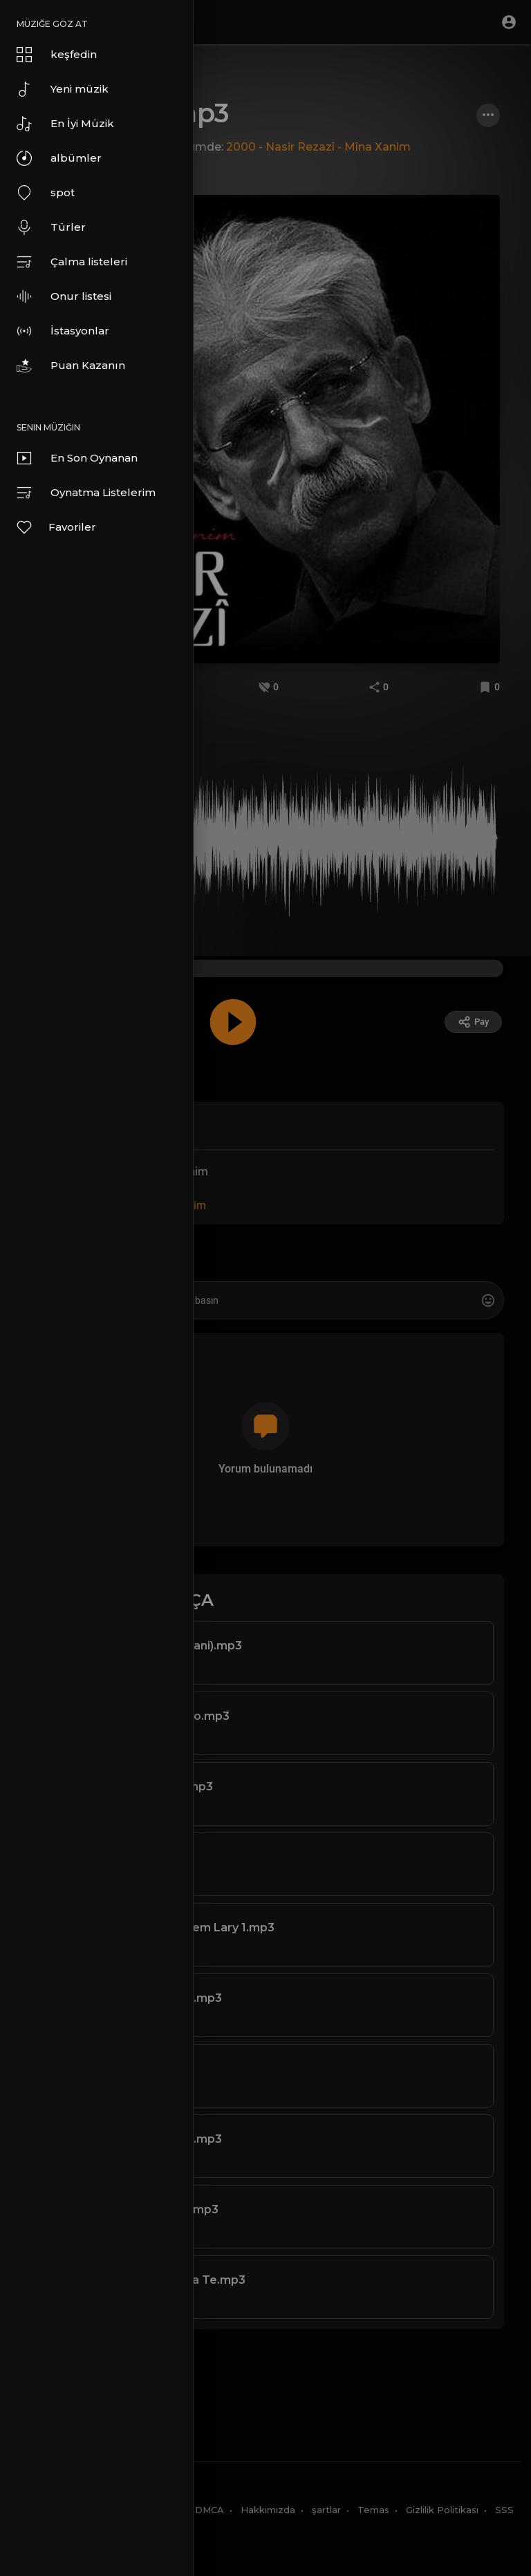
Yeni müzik (63, 89)
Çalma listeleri (72, 261)
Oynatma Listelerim (86, 492)
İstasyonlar (63, 331)
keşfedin (57, 54)
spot (46, 192)
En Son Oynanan (77, 458)
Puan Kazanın (71, 365)
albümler (59, 158)
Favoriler (55, 527)
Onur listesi (64, 296)
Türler (51, 227)
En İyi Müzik (65, 123)
